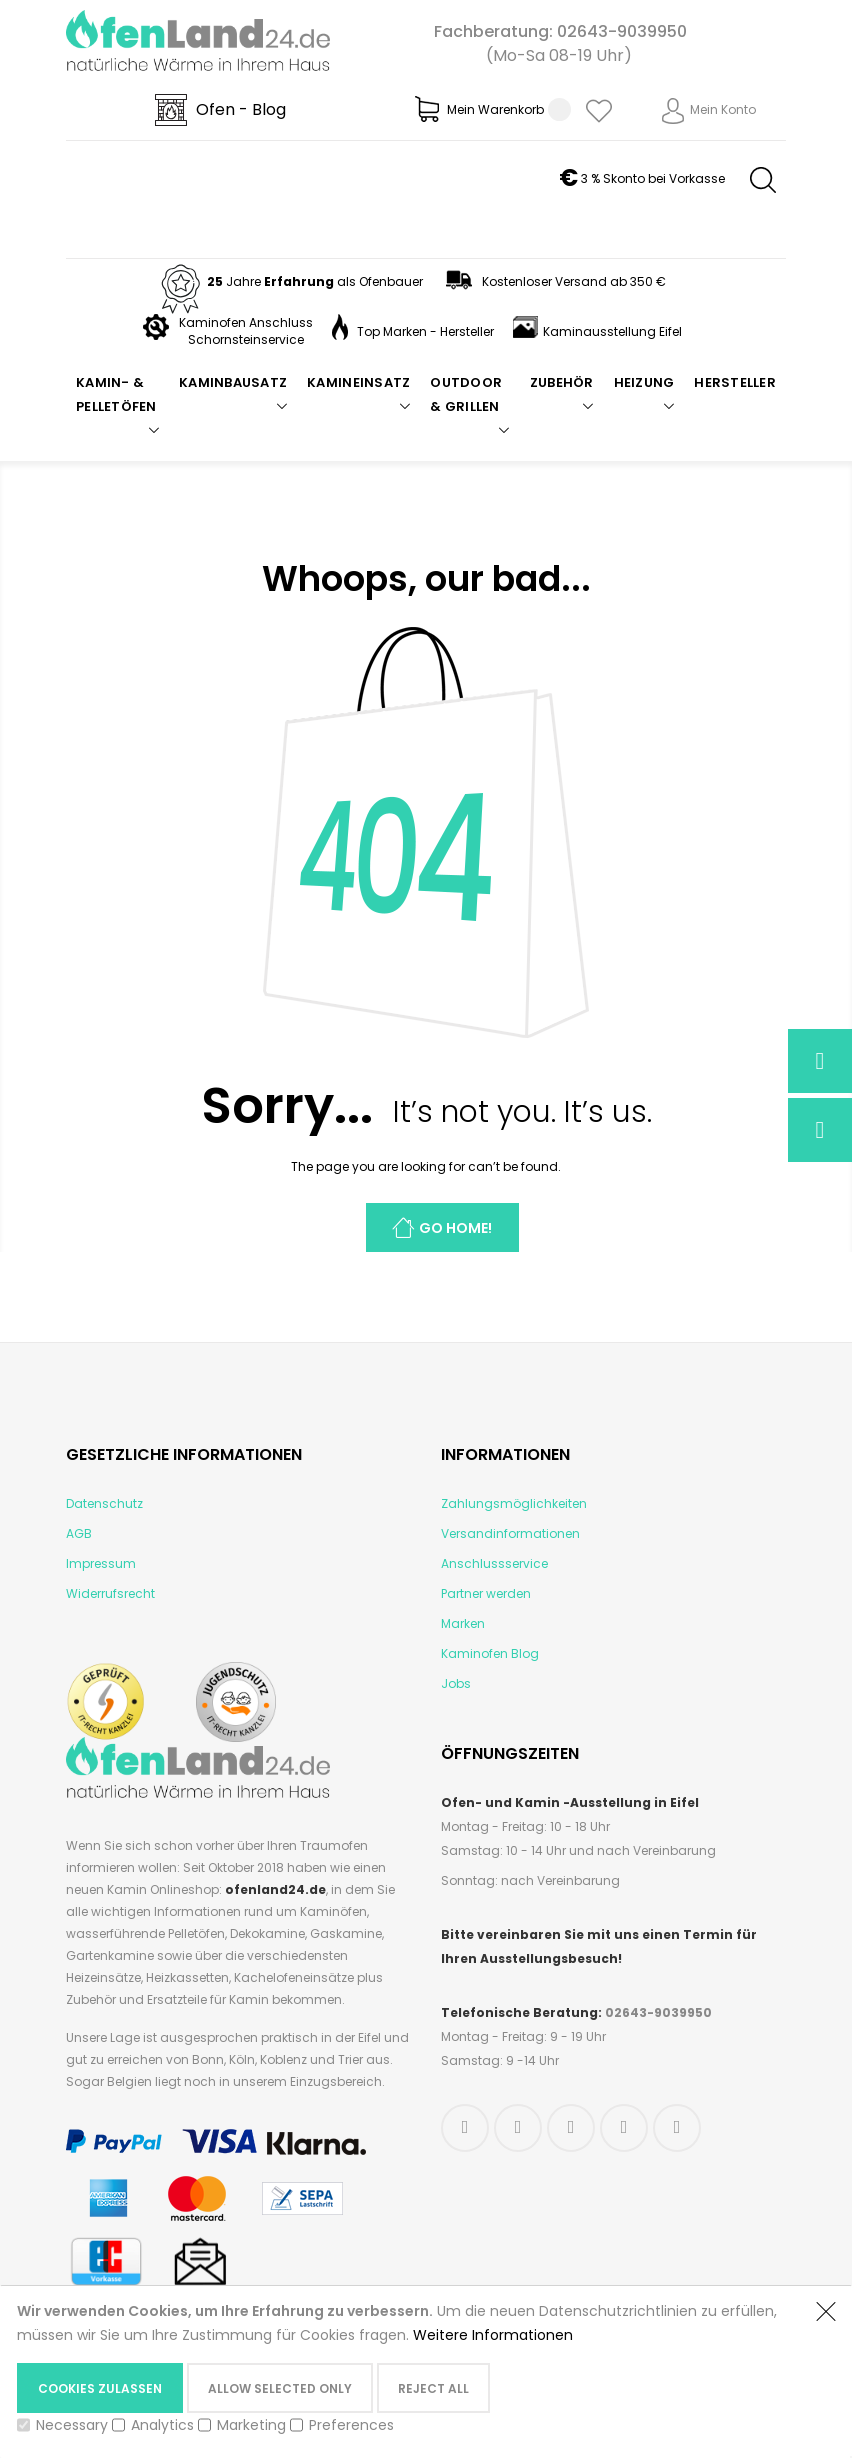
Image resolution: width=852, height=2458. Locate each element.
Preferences (351, 2425)
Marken (463, 1623)
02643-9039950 (622, 31)
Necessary (72, 2425)
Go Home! (455, 1228)
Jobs (456, 1683)
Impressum (101, 1563)
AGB (79, 1533)
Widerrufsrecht (110, 1593)
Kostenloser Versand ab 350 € (554, 281)
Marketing (251, 2425)
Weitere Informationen (493, 2335)
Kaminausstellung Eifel (597, 331)
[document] (406, 2371)
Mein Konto (723, 109)
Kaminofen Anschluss (246, 322)
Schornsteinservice (246, 339)
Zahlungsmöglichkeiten (514, 1503)
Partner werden (486, 1593)
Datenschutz (104, 1503)
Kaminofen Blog (490, 1653)
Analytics (162, 2425)
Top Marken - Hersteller (413, 331)
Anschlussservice (494, 1563)
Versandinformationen (510, 1533)
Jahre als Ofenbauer (290, 281)
